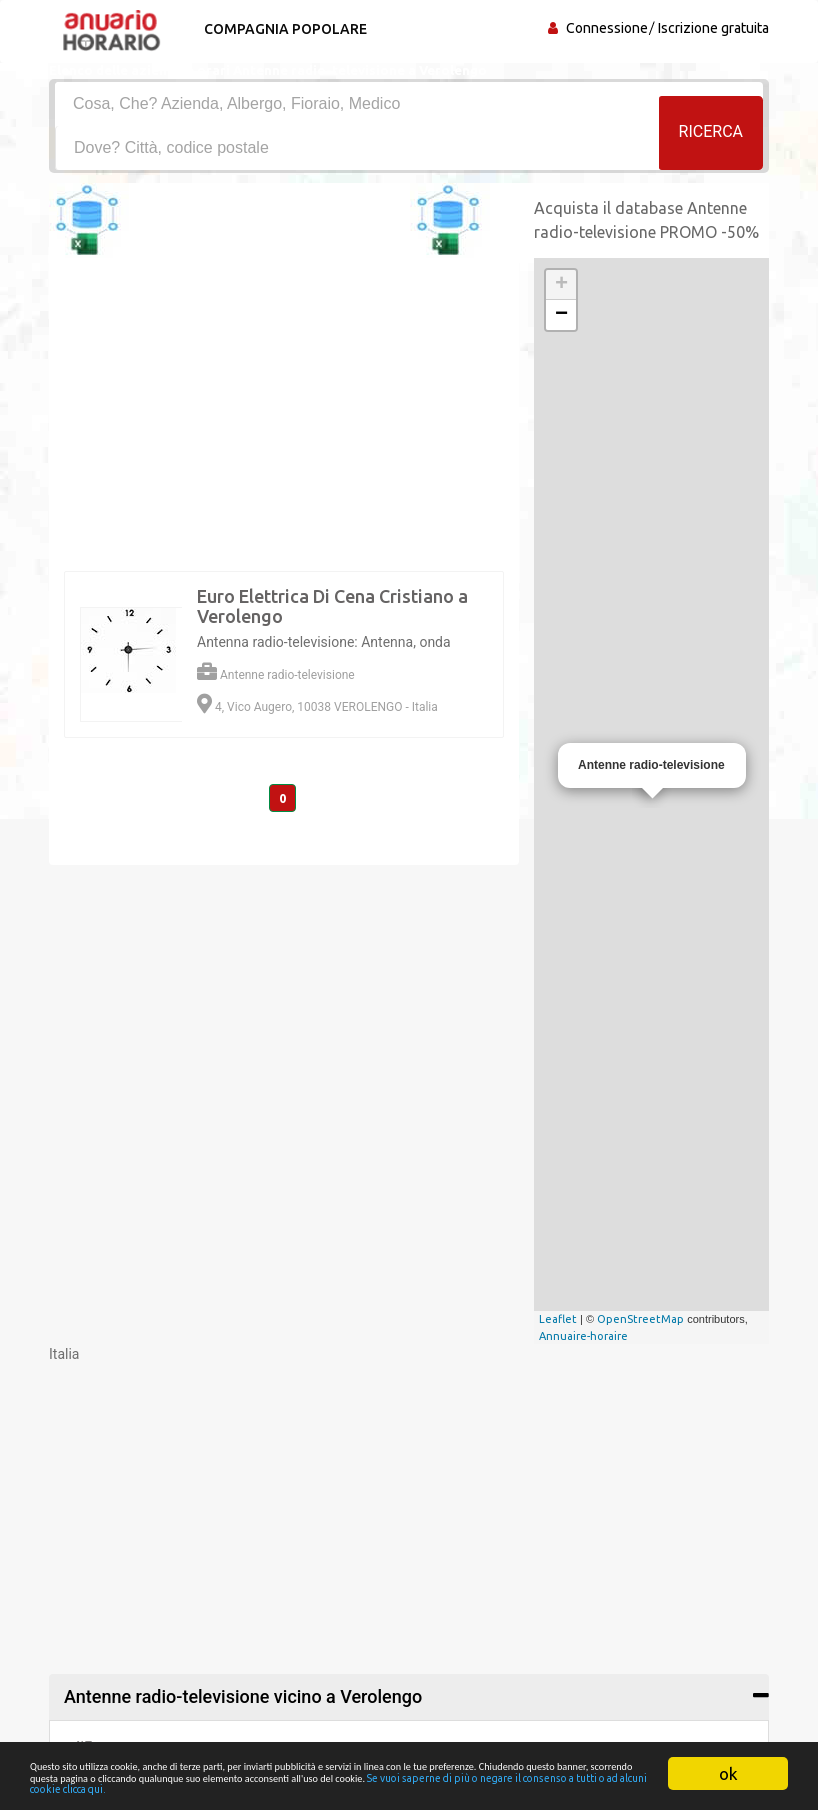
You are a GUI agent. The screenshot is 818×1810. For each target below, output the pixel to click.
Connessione (607, 28)
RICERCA (711, 146)
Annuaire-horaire (583, 1336)
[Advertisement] (409, 1504)
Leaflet (558, 1319)
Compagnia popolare (276, 29)
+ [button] (561, 285)
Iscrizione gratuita (713, 28)
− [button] (561, 315)
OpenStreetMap (640, 1319)
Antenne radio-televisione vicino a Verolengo (243, 1696)
